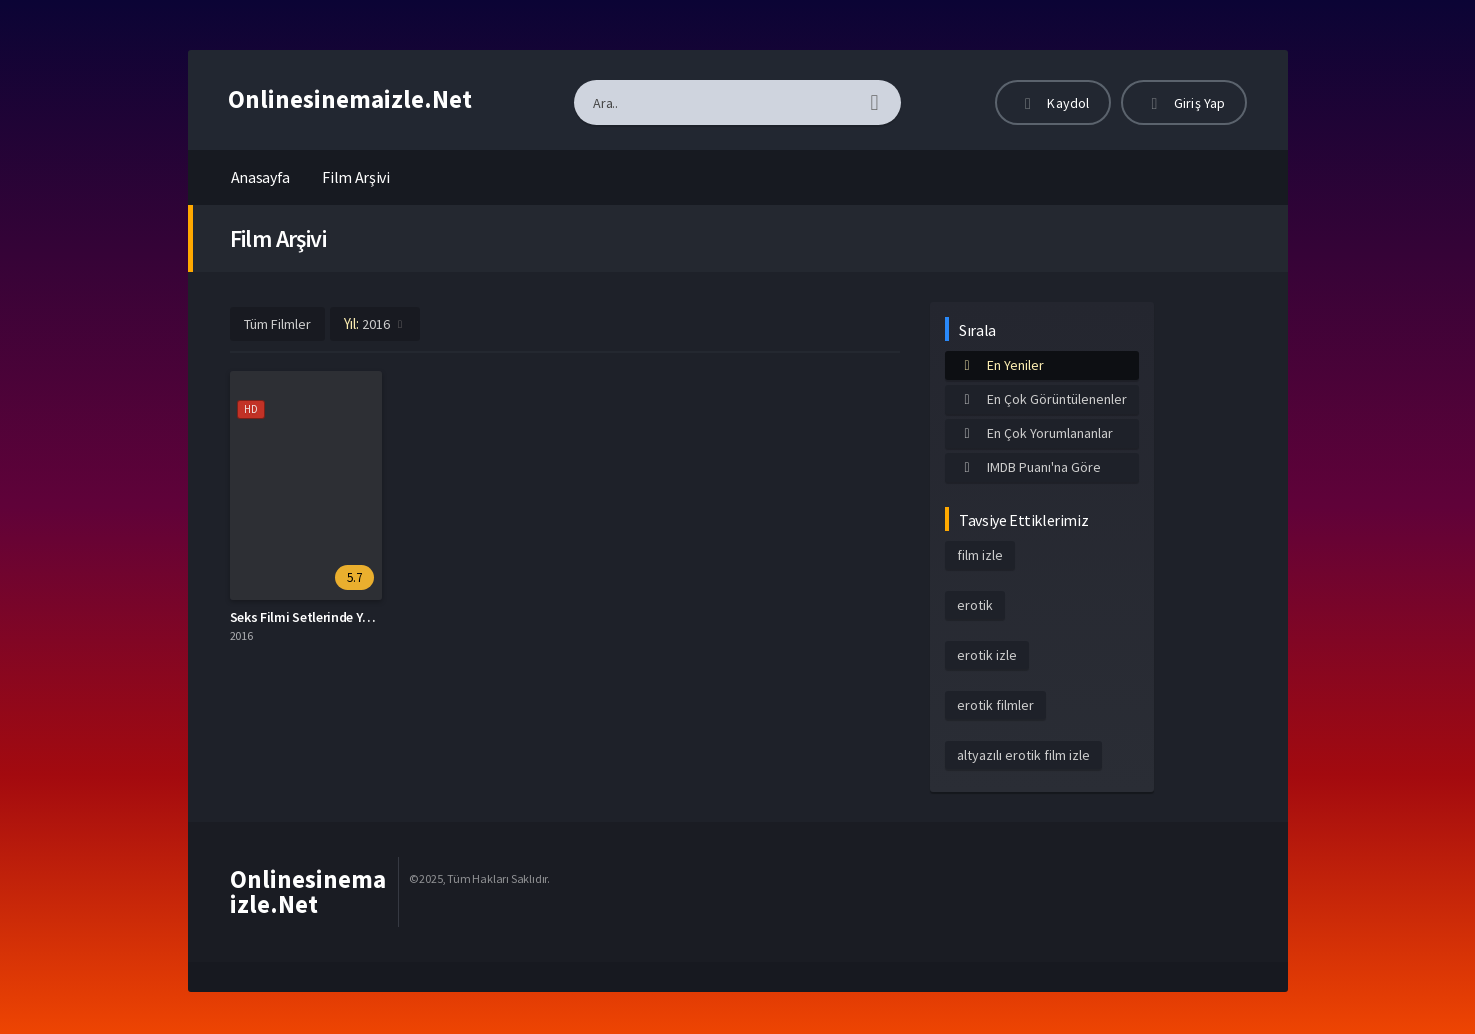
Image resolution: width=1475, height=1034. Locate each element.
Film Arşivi (356, 177)
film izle (980, 555)
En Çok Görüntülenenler (1042, 399)
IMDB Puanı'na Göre (1029, 467)
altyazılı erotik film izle (1023, 755)
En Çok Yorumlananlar (1035, 433)
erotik (975, 605)
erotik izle (987, 655)
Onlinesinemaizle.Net (350, 99)
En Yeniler (1000, 365)
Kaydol (1053, 103)
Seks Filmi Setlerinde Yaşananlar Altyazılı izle (364, 617)
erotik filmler (995, 705)
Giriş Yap (1184, 103)
